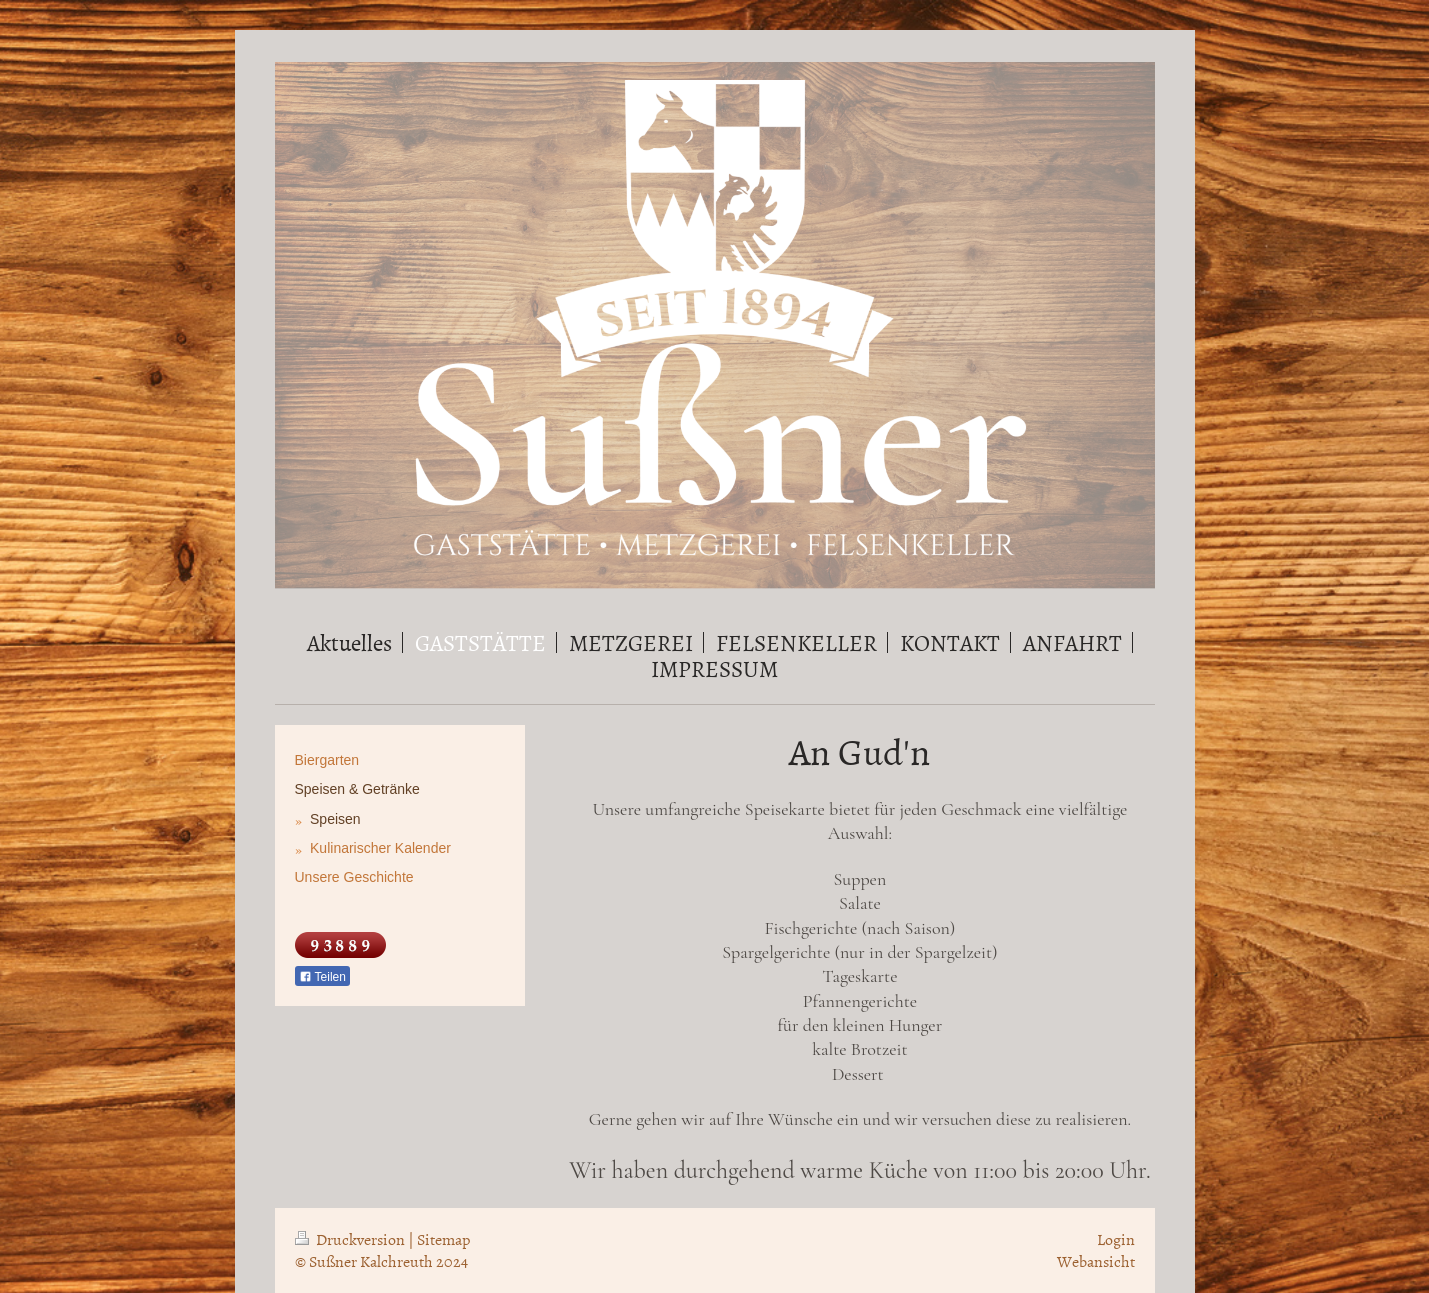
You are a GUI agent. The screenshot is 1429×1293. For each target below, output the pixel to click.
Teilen (322, 977)
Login (1116, 1239)
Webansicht (1096, 1261)
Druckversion (351, 1239)
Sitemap (443, 1239)
